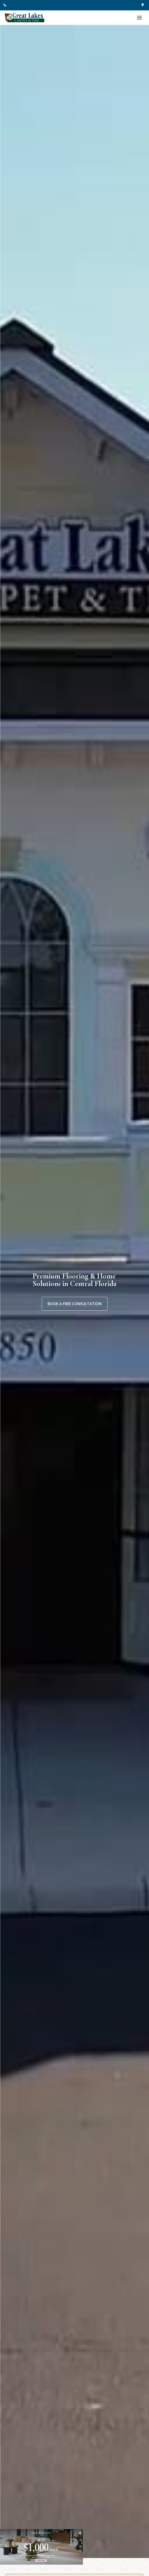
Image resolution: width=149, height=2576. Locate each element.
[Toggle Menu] (139, 18)
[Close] (79, 2533)
